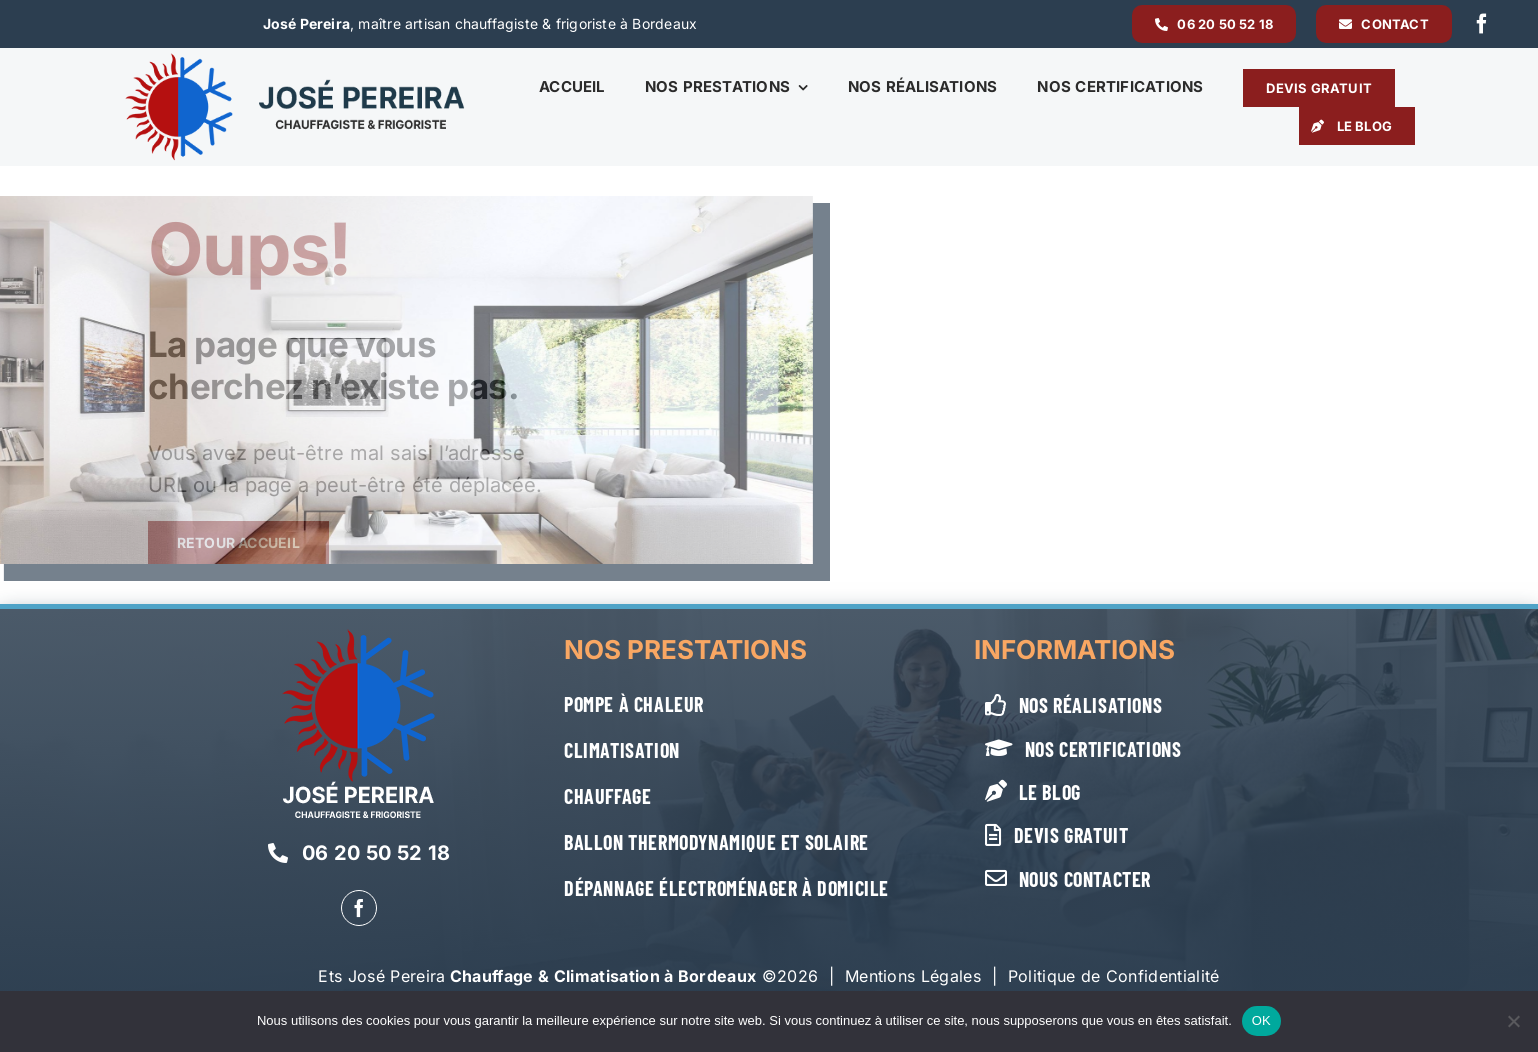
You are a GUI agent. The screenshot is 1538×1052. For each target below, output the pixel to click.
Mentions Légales (913, 976)
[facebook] (1482, 24)
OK (1261, 1020)
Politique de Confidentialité (1114, 976)
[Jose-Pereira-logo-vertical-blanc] (358, 637)
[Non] (1513, 1021)
